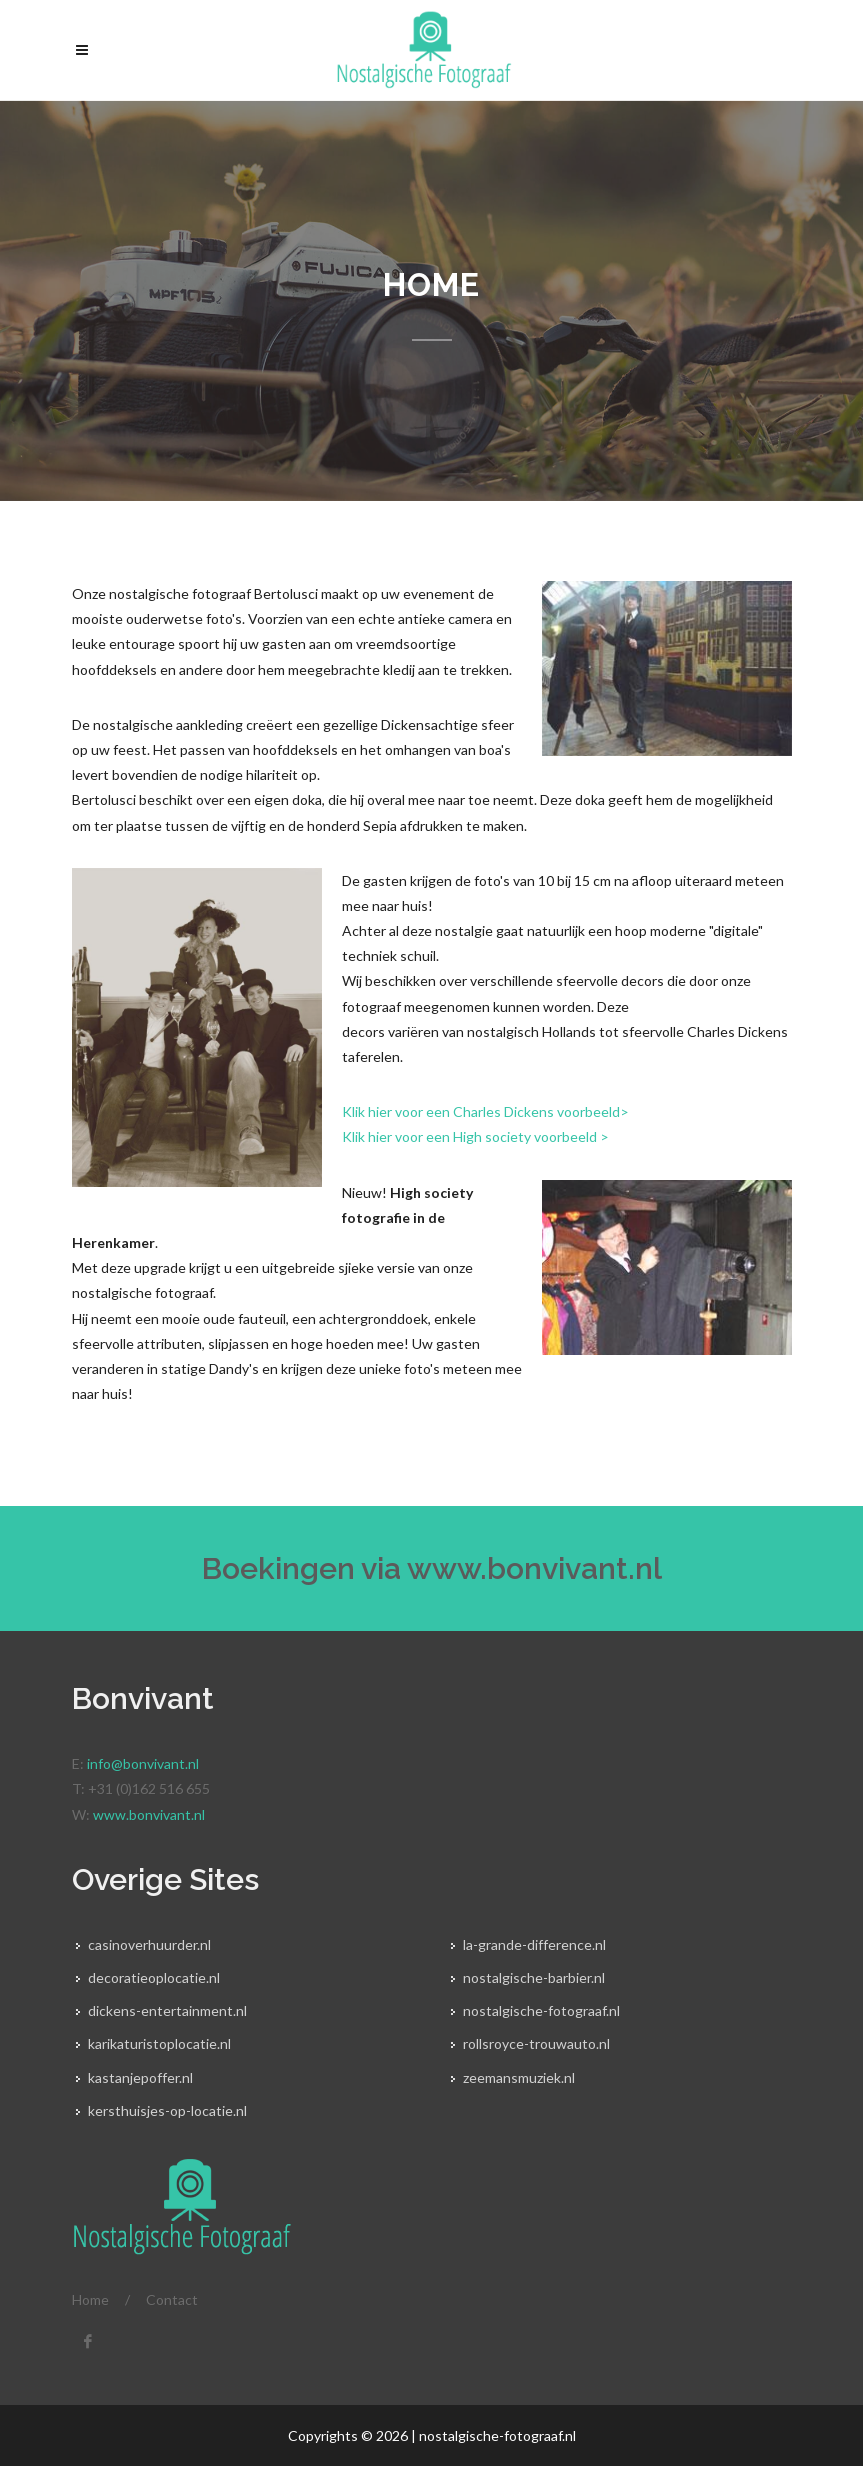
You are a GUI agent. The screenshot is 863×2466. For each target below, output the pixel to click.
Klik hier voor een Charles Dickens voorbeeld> (487, 1111)
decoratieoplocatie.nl (154, 1977)
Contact (172, 2299)
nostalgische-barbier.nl (534, 1977)
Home (90, 2299)
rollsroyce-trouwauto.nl (536, 2043)
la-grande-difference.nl (534, 1944)
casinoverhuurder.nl (149, 1944)
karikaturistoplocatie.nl (159, 2043)
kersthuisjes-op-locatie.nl (167, 2110)
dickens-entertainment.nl (167, 2010)
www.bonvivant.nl (534, 1568)
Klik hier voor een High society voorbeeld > (475, 1136)
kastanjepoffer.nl (140, 2077)
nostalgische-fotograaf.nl (541, 2010)
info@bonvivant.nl (143, 1763)
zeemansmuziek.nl (519, 2077)
